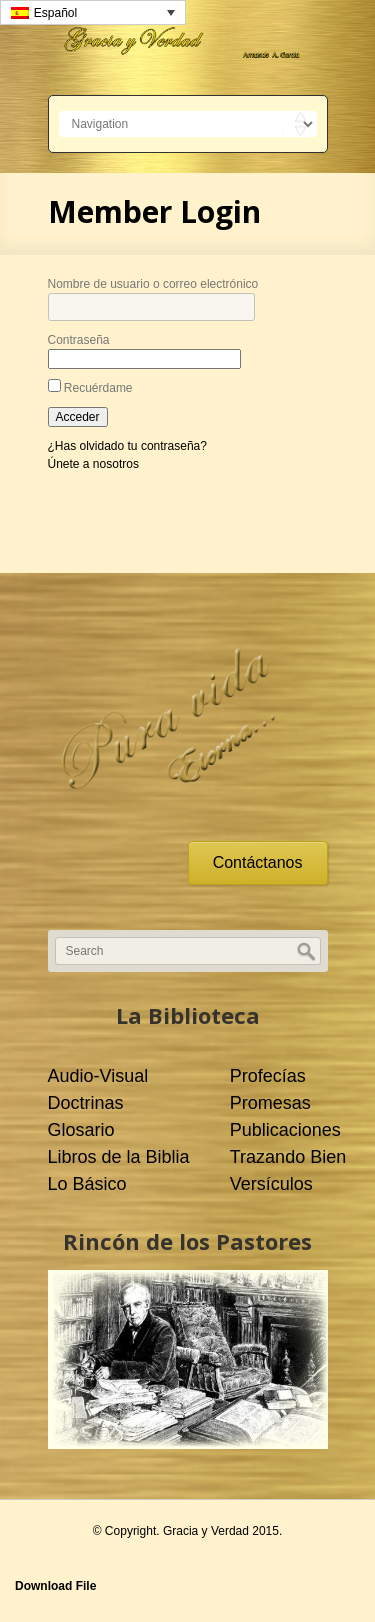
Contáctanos (258, 862)
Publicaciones (285, 1130)
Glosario (81, 1130)
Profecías (268, 1076)
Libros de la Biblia (119, 1157)
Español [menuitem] (55, 13)
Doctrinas (86, 1103)
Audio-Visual (98, 1076)
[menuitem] (93, 12)
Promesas (270, 1103)
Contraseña (79, 340)
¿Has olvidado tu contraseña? (127, 446)
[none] (93, 12)
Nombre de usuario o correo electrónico (153, 284)
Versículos (271, 1184)
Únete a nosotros (93, 464)
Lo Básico (87, 1184)
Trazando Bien (288, 1157)
